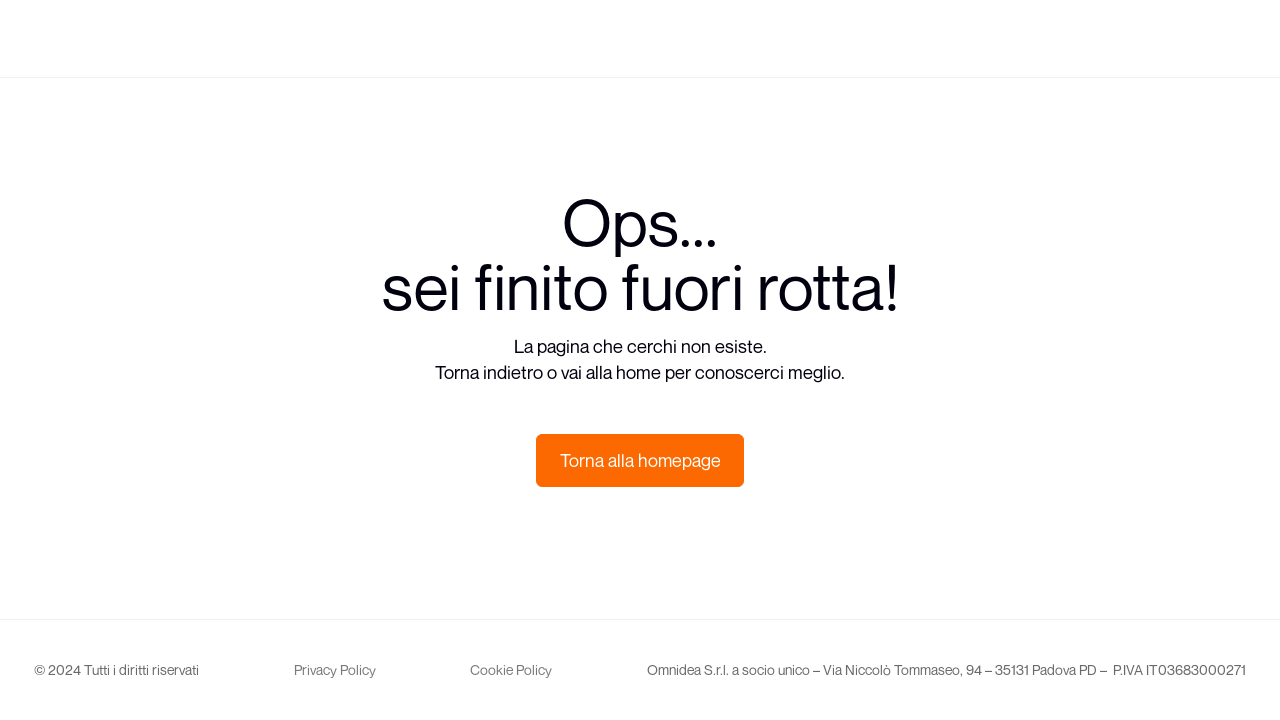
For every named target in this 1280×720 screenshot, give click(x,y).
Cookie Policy (511, 669)
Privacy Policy (335, 669)
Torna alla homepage (640, 460)
